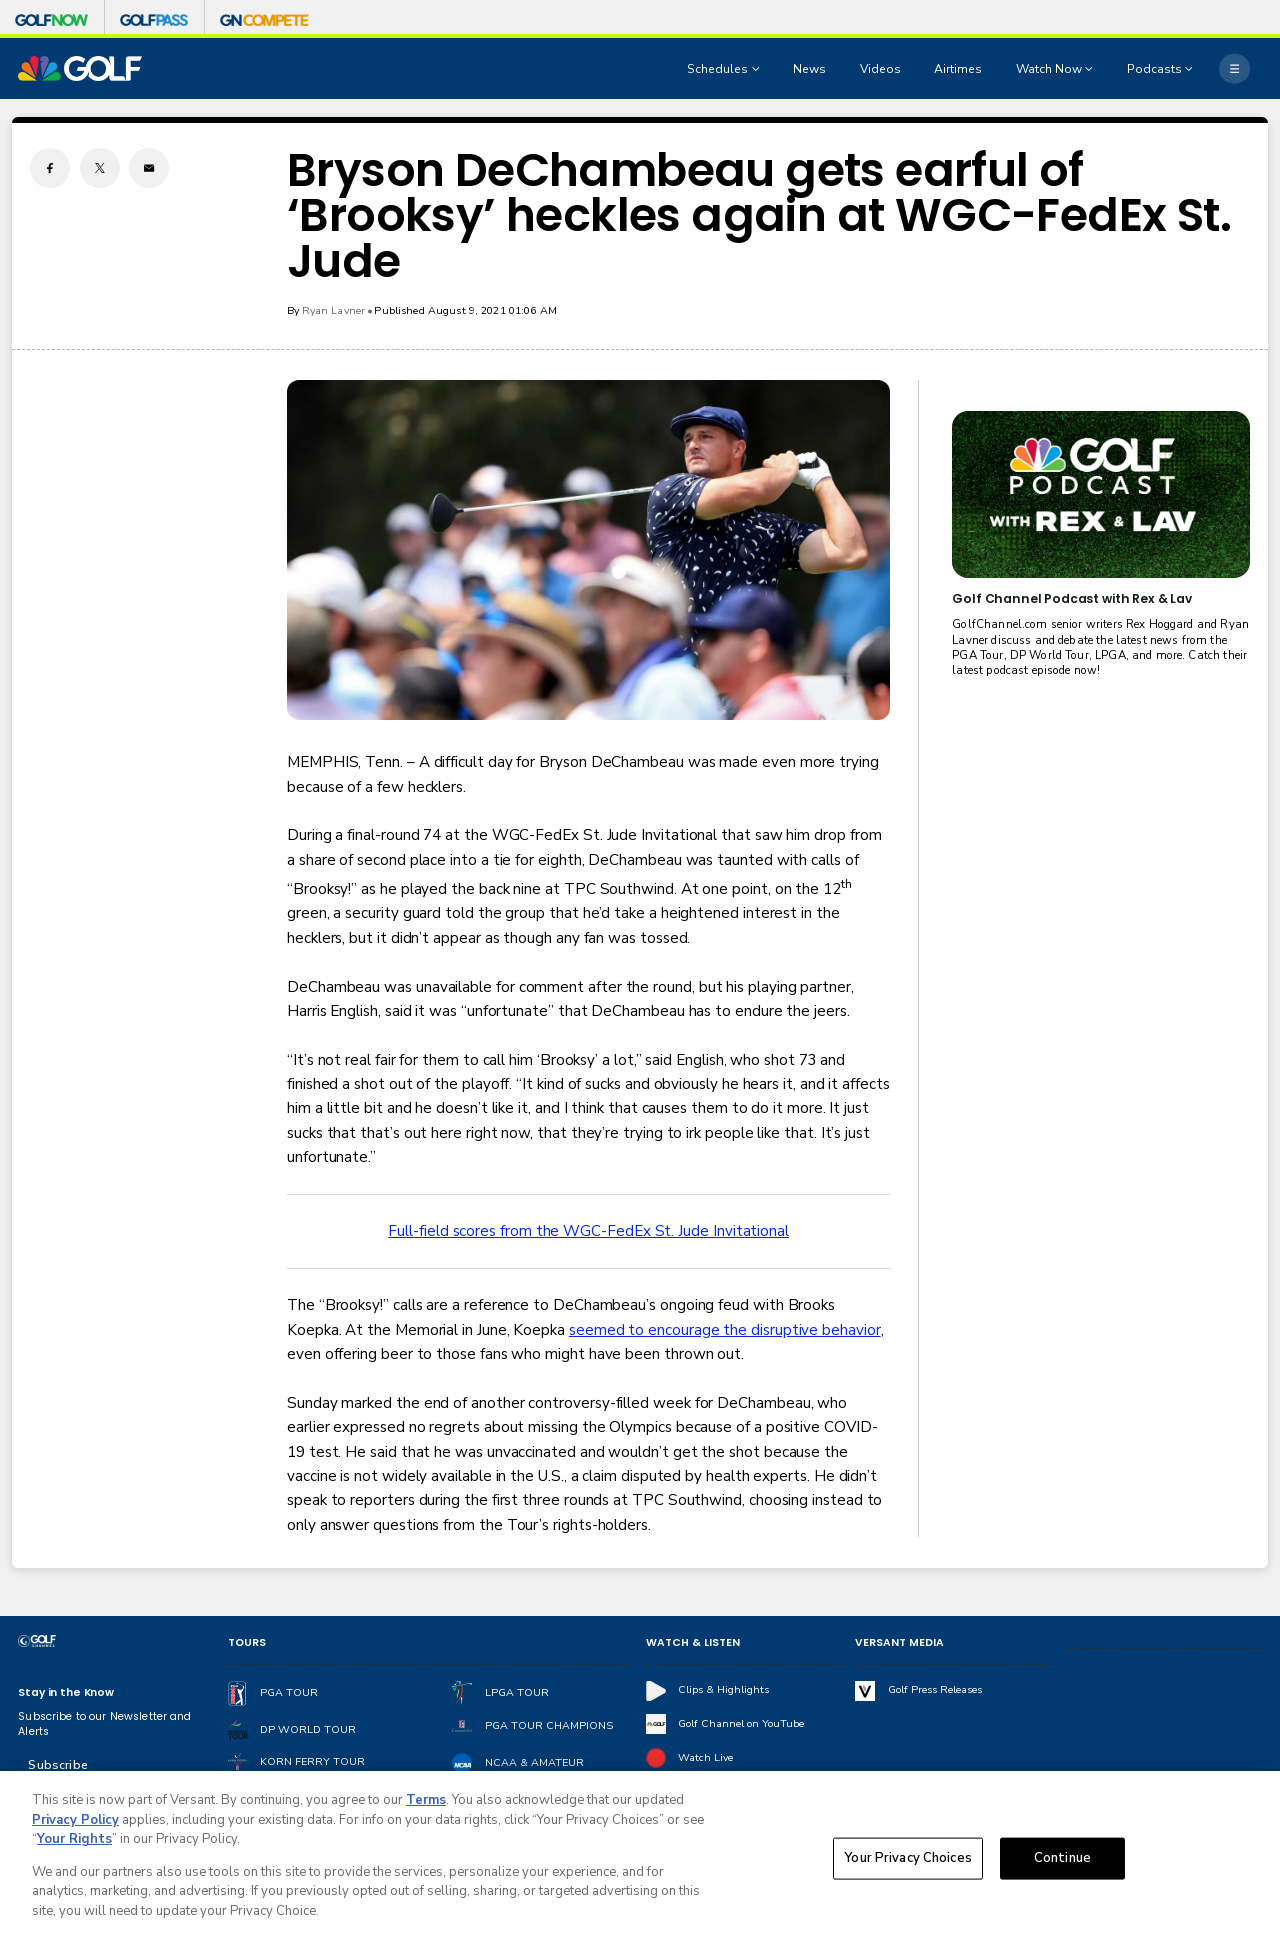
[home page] (80, 68)
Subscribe (57, 1765)
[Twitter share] (100, 168)
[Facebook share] (50, 168)
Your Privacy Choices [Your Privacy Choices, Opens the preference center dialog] (908, 1863)
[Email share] (149, 168)
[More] (1234, 68)
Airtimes (958, 69)
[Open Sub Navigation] (758, 69)
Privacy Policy (75, 1826)
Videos (880, 69)
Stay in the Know (66, 1692)
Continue (1062, 1863)
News (809, 69)
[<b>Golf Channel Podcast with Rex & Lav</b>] (1100, 494)
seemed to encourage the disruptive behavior (725, 1330)
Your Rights (74, 1845)
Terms (426, 1806)
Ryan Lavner (334, 310)
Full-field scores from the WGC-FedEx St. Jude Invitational (588, 1231)
